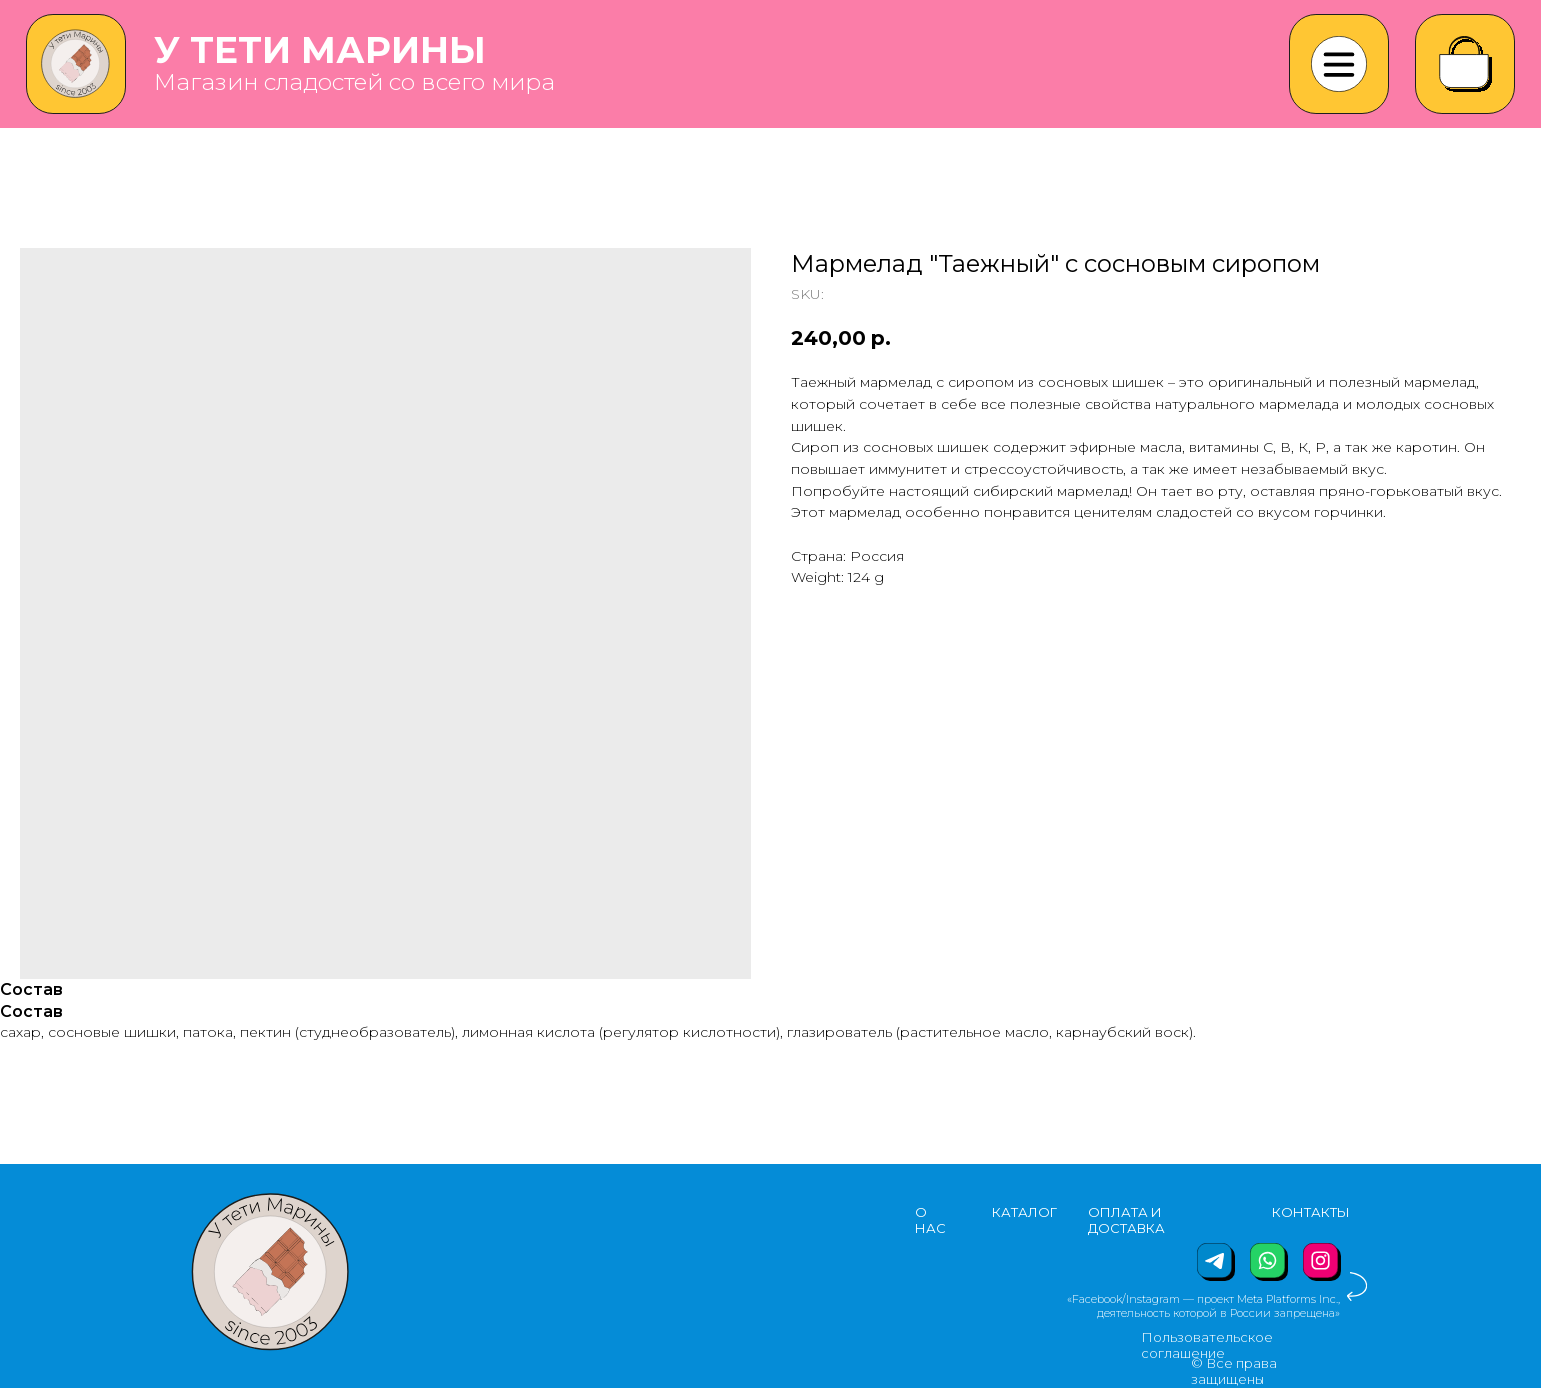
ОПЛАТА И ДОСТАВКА (1126, 1220)
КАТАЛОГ (1024, 1212)
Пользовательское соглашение (1207, 1345)
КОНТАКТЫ (1311, 1212)
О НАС (930, 1220)
